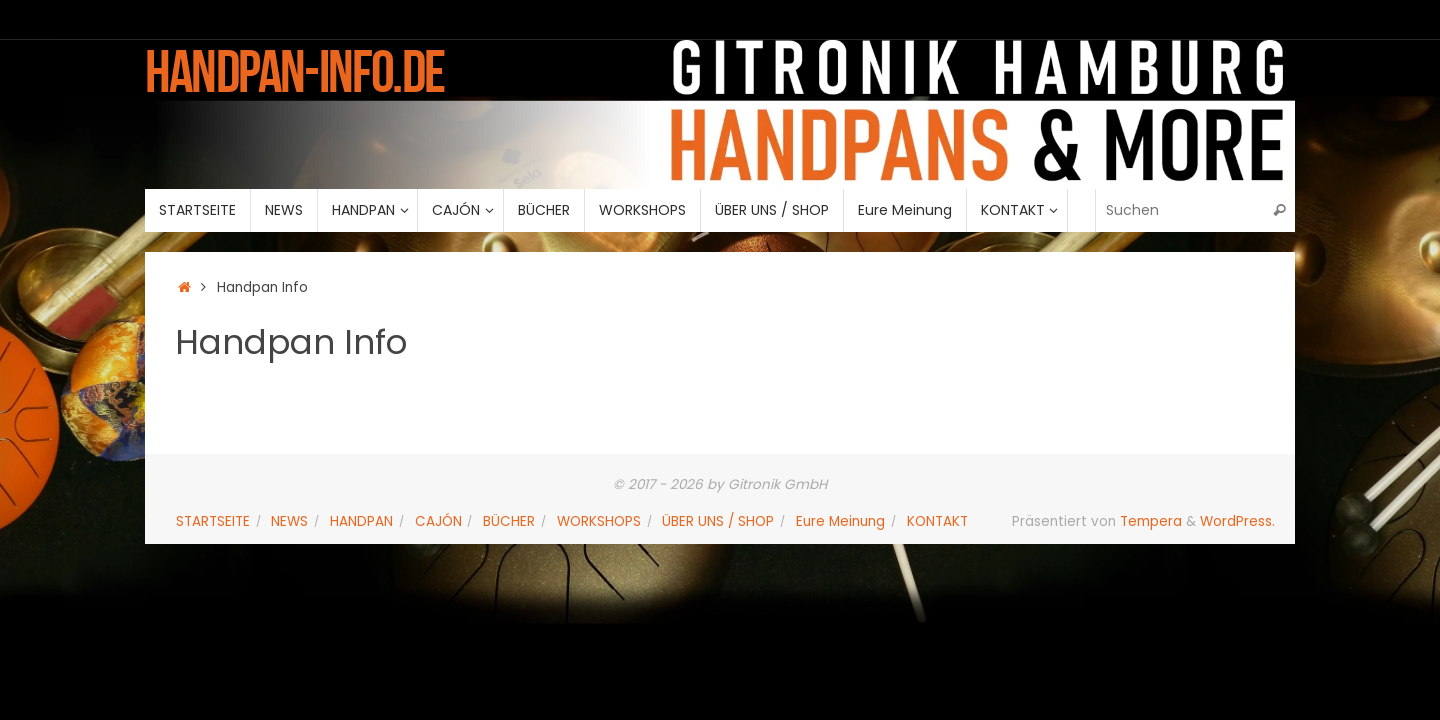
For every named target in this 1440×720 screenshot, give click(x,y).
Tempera (1151, 521)
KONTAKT (937, 521)
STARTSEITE (213, 521)
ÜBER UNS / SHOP (718, 521)
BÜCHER (509, 521)
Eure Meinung (840, 521)
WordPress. (1237, 521)
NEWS (289, 521)
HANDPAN (361, 521)
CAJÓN (438, 521)
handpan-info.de (294, 71)
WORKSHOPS (599, 521)
